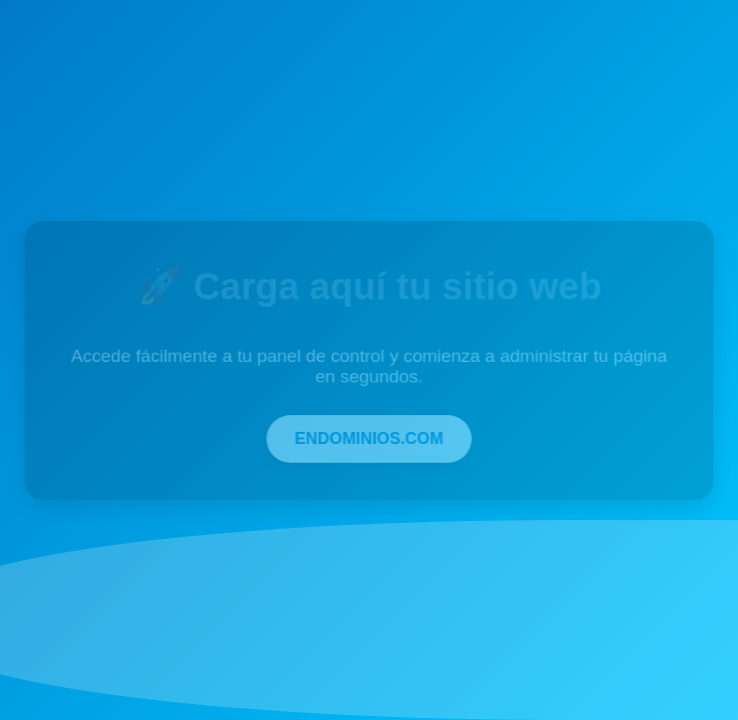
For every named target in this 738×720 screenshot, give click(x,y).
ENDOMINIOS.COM (369, 437)
